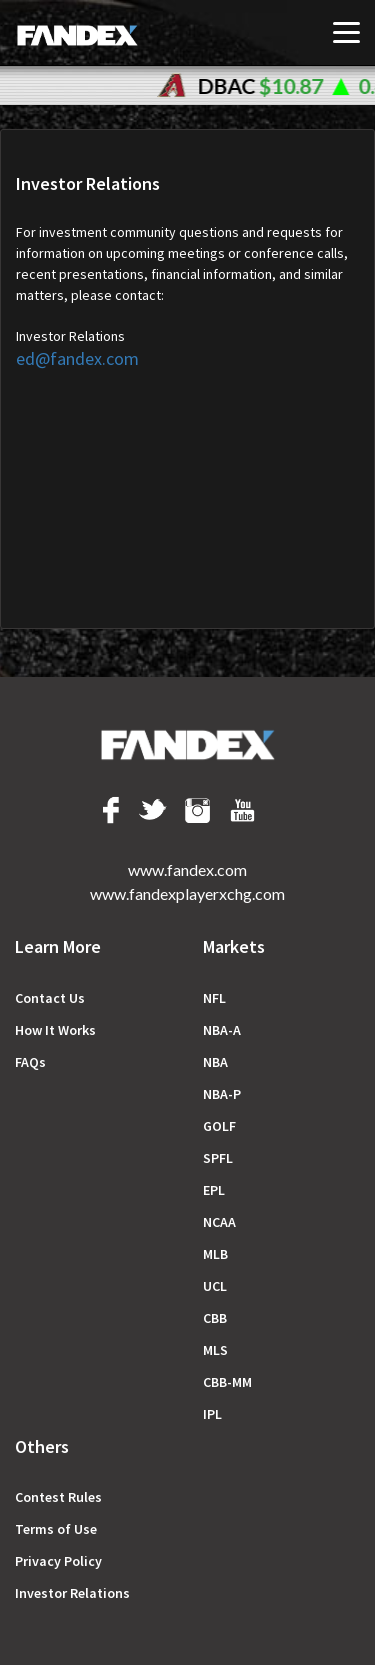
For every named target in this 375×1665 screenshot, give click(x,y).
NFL (214, 998)
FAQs (30, 1062)
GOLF (219, 1126)
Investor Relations (72, 1593)
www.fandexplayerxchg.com (187, 893)
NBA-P (222, 1094)
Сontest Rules (58, 1497)
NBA (215, 1062)
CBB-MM (227, 1382)
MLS (215, 1350)
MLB (215, 1254)
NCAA (219, 1222)
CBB (215, 1318)
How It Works (55, 1030)
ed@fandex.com (77, 358)
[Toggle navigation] (346, 32)
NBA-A (222, 1030)
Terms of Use (56, 1529)
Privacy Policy (58, 1561)
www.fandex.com (187, 869)
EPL (214, 1190)
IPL (212, 1414)
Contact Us (50, 998)
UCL (215, 1286)
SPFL (218, 1158)
